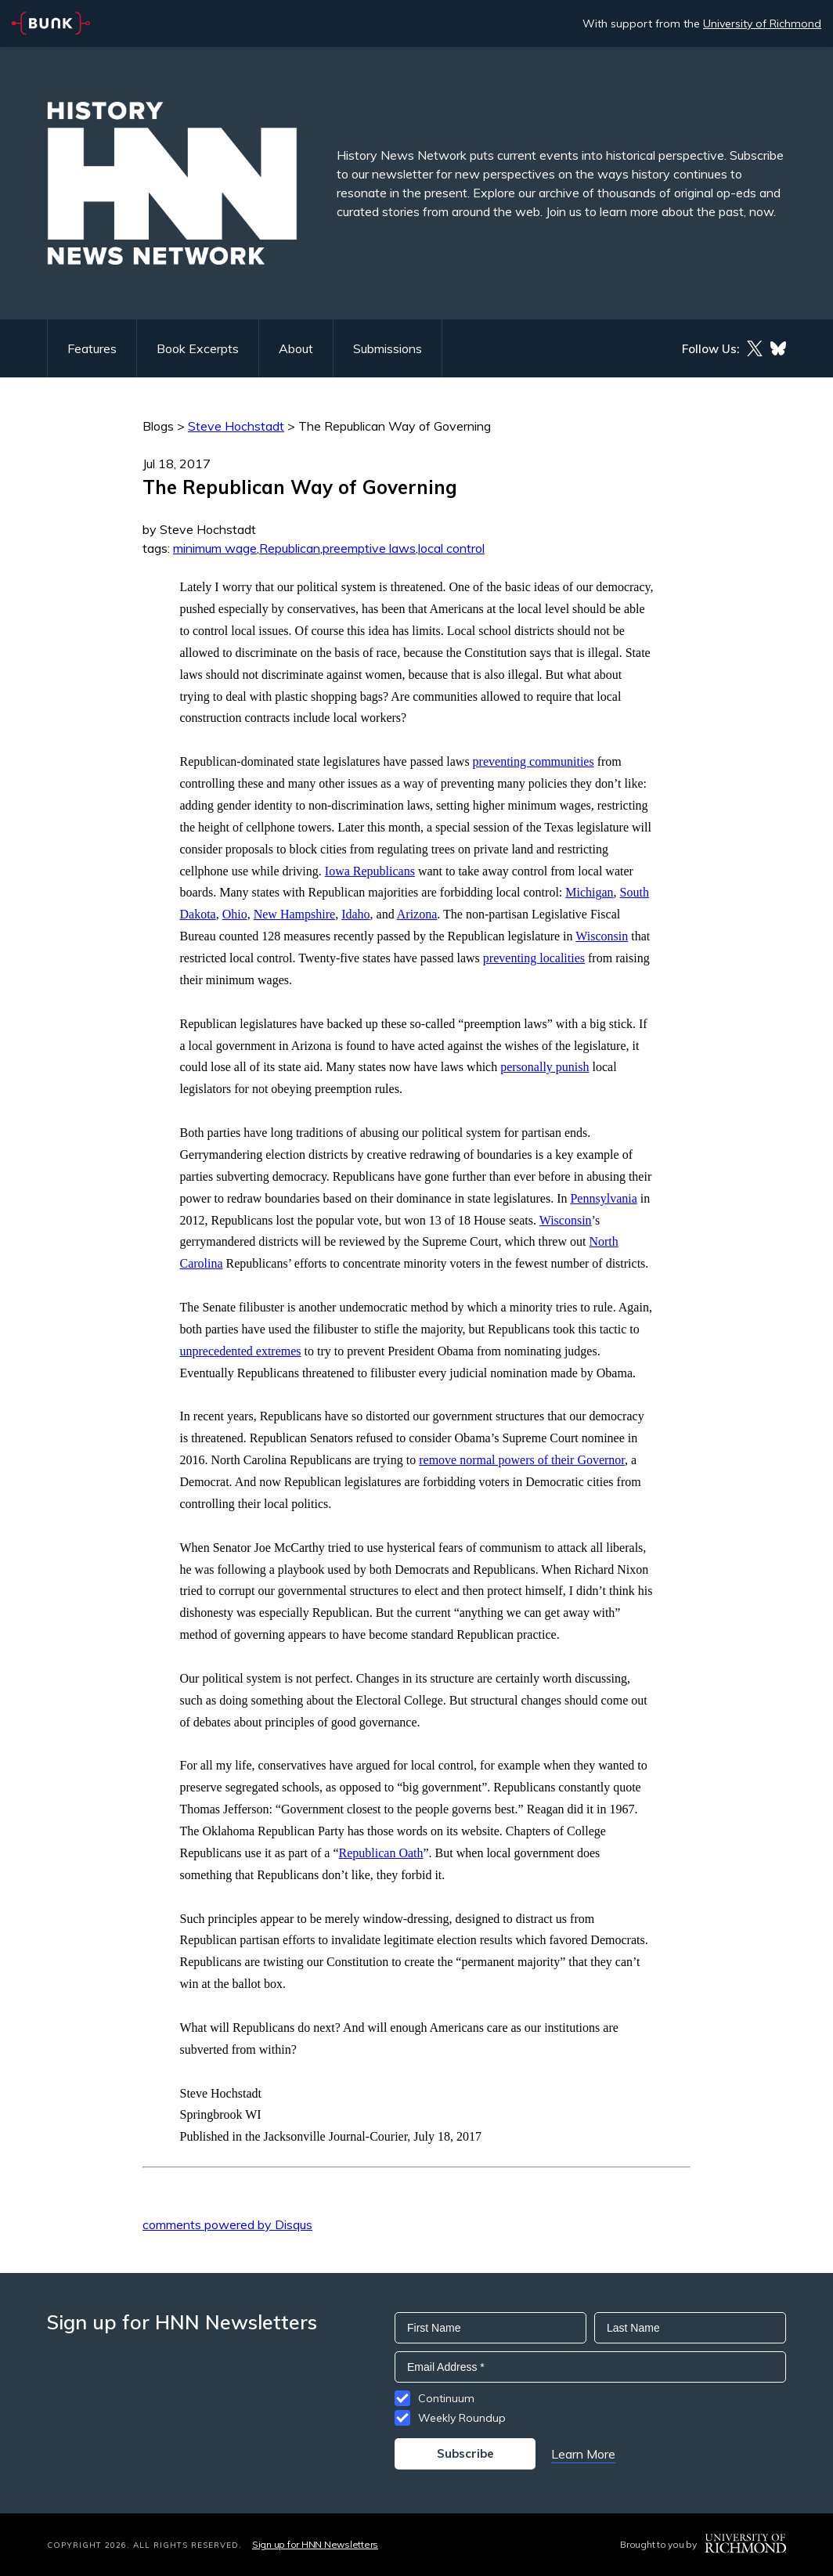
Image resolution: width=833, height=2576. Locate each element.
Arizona (417, 914)
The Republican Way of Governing (394, 426)
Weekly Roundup (462, 2418)
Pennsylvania (603, 1198)
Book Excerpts (198, 348)
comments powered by (227, 2224)
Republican (289, 548)
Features (92, 348)
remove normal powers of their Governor (522, 1460)
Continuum (446, 2398)
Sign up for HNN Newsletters (315, 2544)
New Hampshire (294, 914)
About (296, 348)
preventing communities (533, 761)
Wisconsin (601, 936)
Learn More (583, 2454)
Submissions (387, 348)
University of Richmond (762, 23)
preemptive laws (369, 548)
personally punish (544, 1066)
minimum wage (215, 548)
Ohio (234, 914)
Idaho (355, 914)
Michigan (589, 892)
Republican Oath (381, 1853)
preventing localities (534, 958)
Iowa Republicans (370, 871)
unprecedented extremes (240, 1351)
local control (451, 548)
